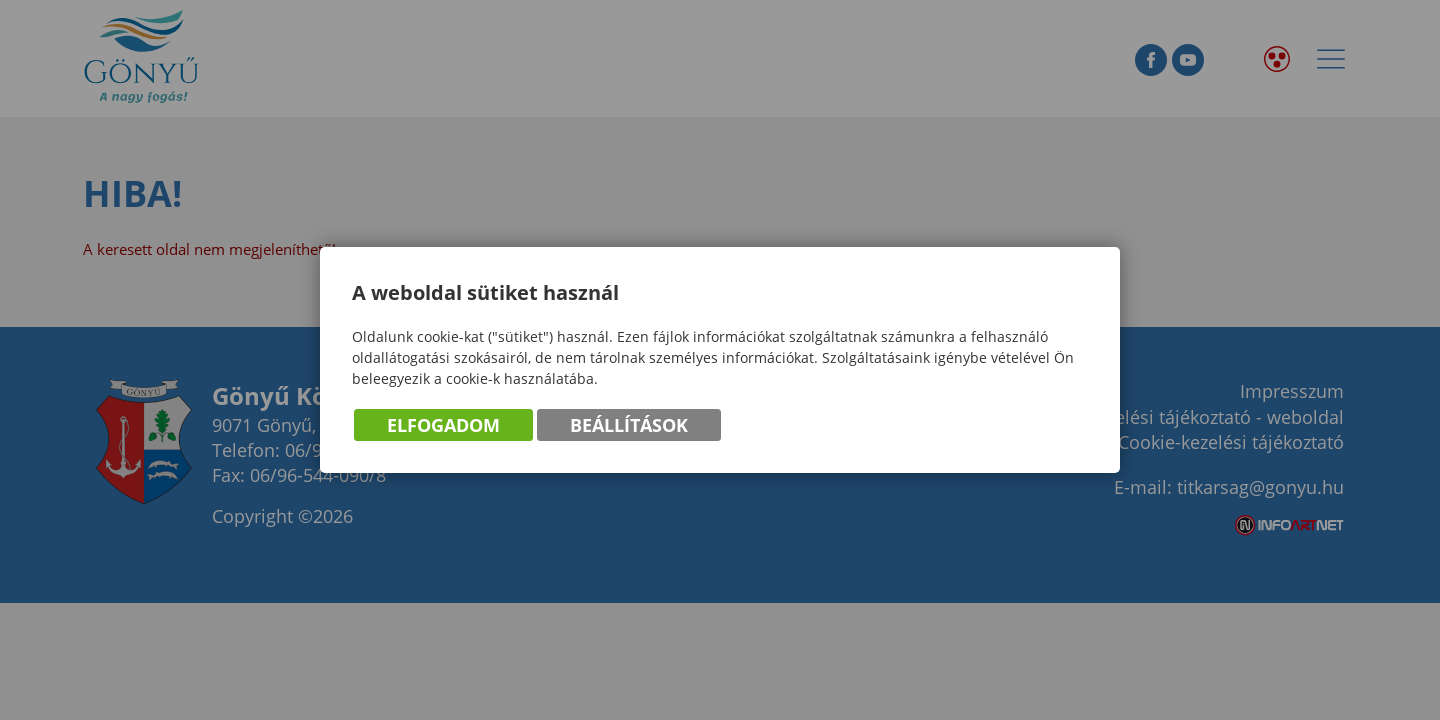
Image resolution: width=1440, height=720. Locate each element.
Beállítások (629, 426)
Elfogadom (443, 426)
